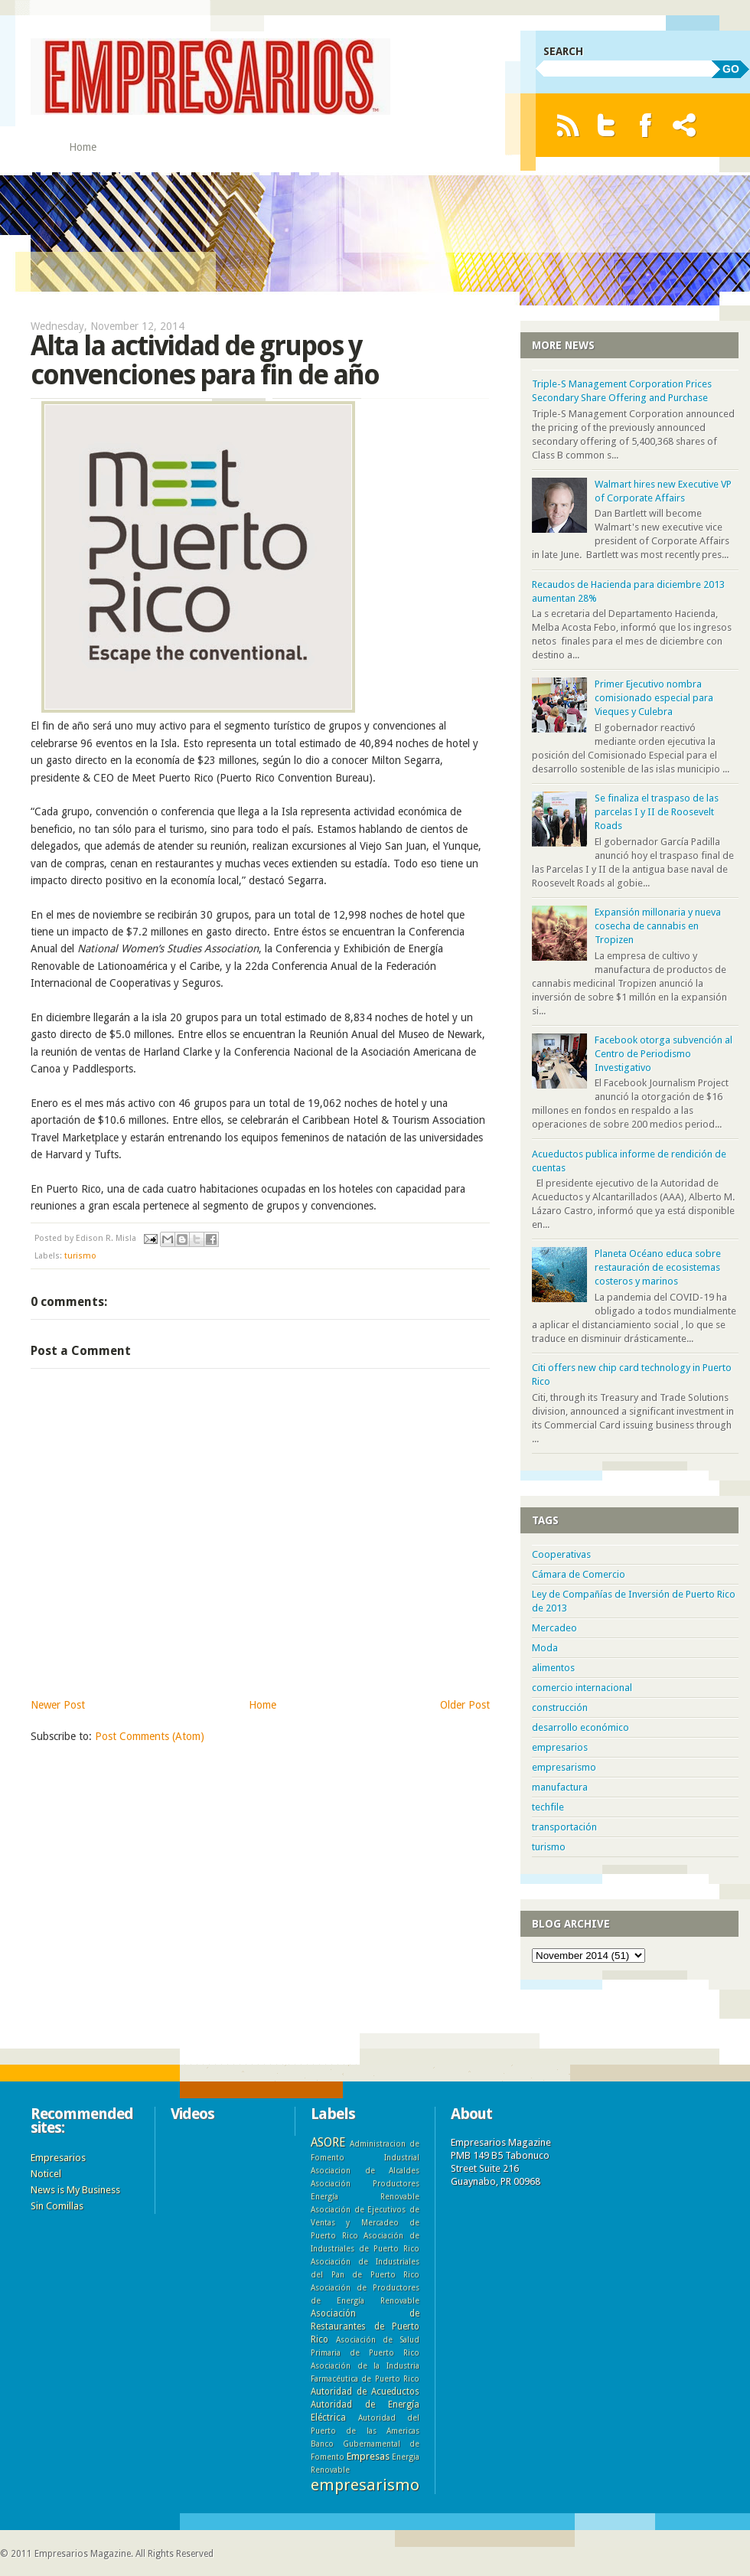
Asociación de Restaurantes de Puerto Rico (365, 2326)
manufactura (560, 1787)
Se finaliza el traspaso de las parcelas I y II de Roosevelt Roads (657, 811)
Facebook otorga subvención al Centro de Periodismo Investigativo (663, 1053)
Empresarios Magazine (82, 2553)
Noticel (46, 2173)
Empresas (368, 2456)
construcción (560, 1707)
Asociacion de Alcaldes (365, 2170)
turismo (80, 1256)
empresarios (560, 1747)
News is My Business (75, 2190)
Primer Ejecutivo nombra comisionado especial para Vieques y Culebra (654, 697)
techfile (548, 1807)
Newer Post (58, 1705)
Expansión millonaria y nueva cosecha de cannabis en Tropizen (658, 925)
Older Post (465, 1705)
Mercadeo (554, 1628)
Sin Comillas (57, 2206)
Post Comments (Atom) (149, 1736)
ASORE (328, 2142)
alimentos (553, 1667)
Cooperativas (561, 1554)
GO (730, 69)
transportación (564, 1827)
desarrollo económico (580, 1727)
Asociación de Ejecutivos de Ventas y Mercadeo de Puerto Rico (365, 2222)
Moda (545, 1648)
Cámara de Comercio (578, 1574)
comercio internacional (582, 1687)
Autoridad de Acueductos (365, 2391)
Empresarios (58, 2157)
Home (82, 147)
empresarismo (564, 1767)
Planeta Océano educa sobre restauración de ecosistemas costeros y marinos (658, 1267)
